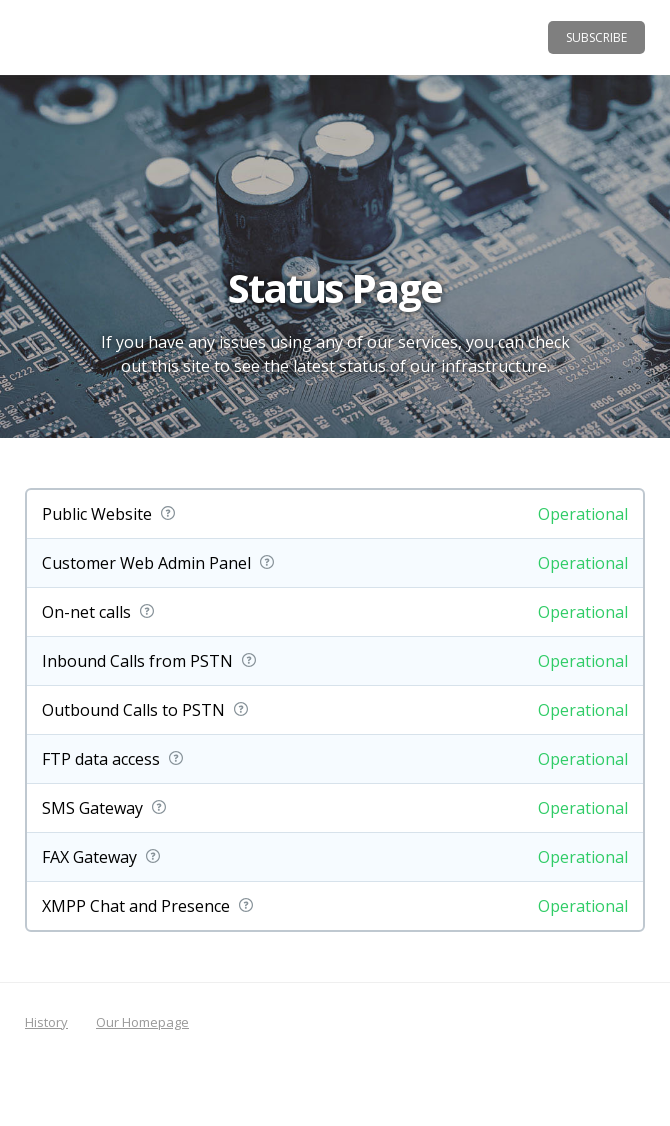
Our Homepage (142, 1022)
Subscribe (596, 37)
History (46, 1022)
